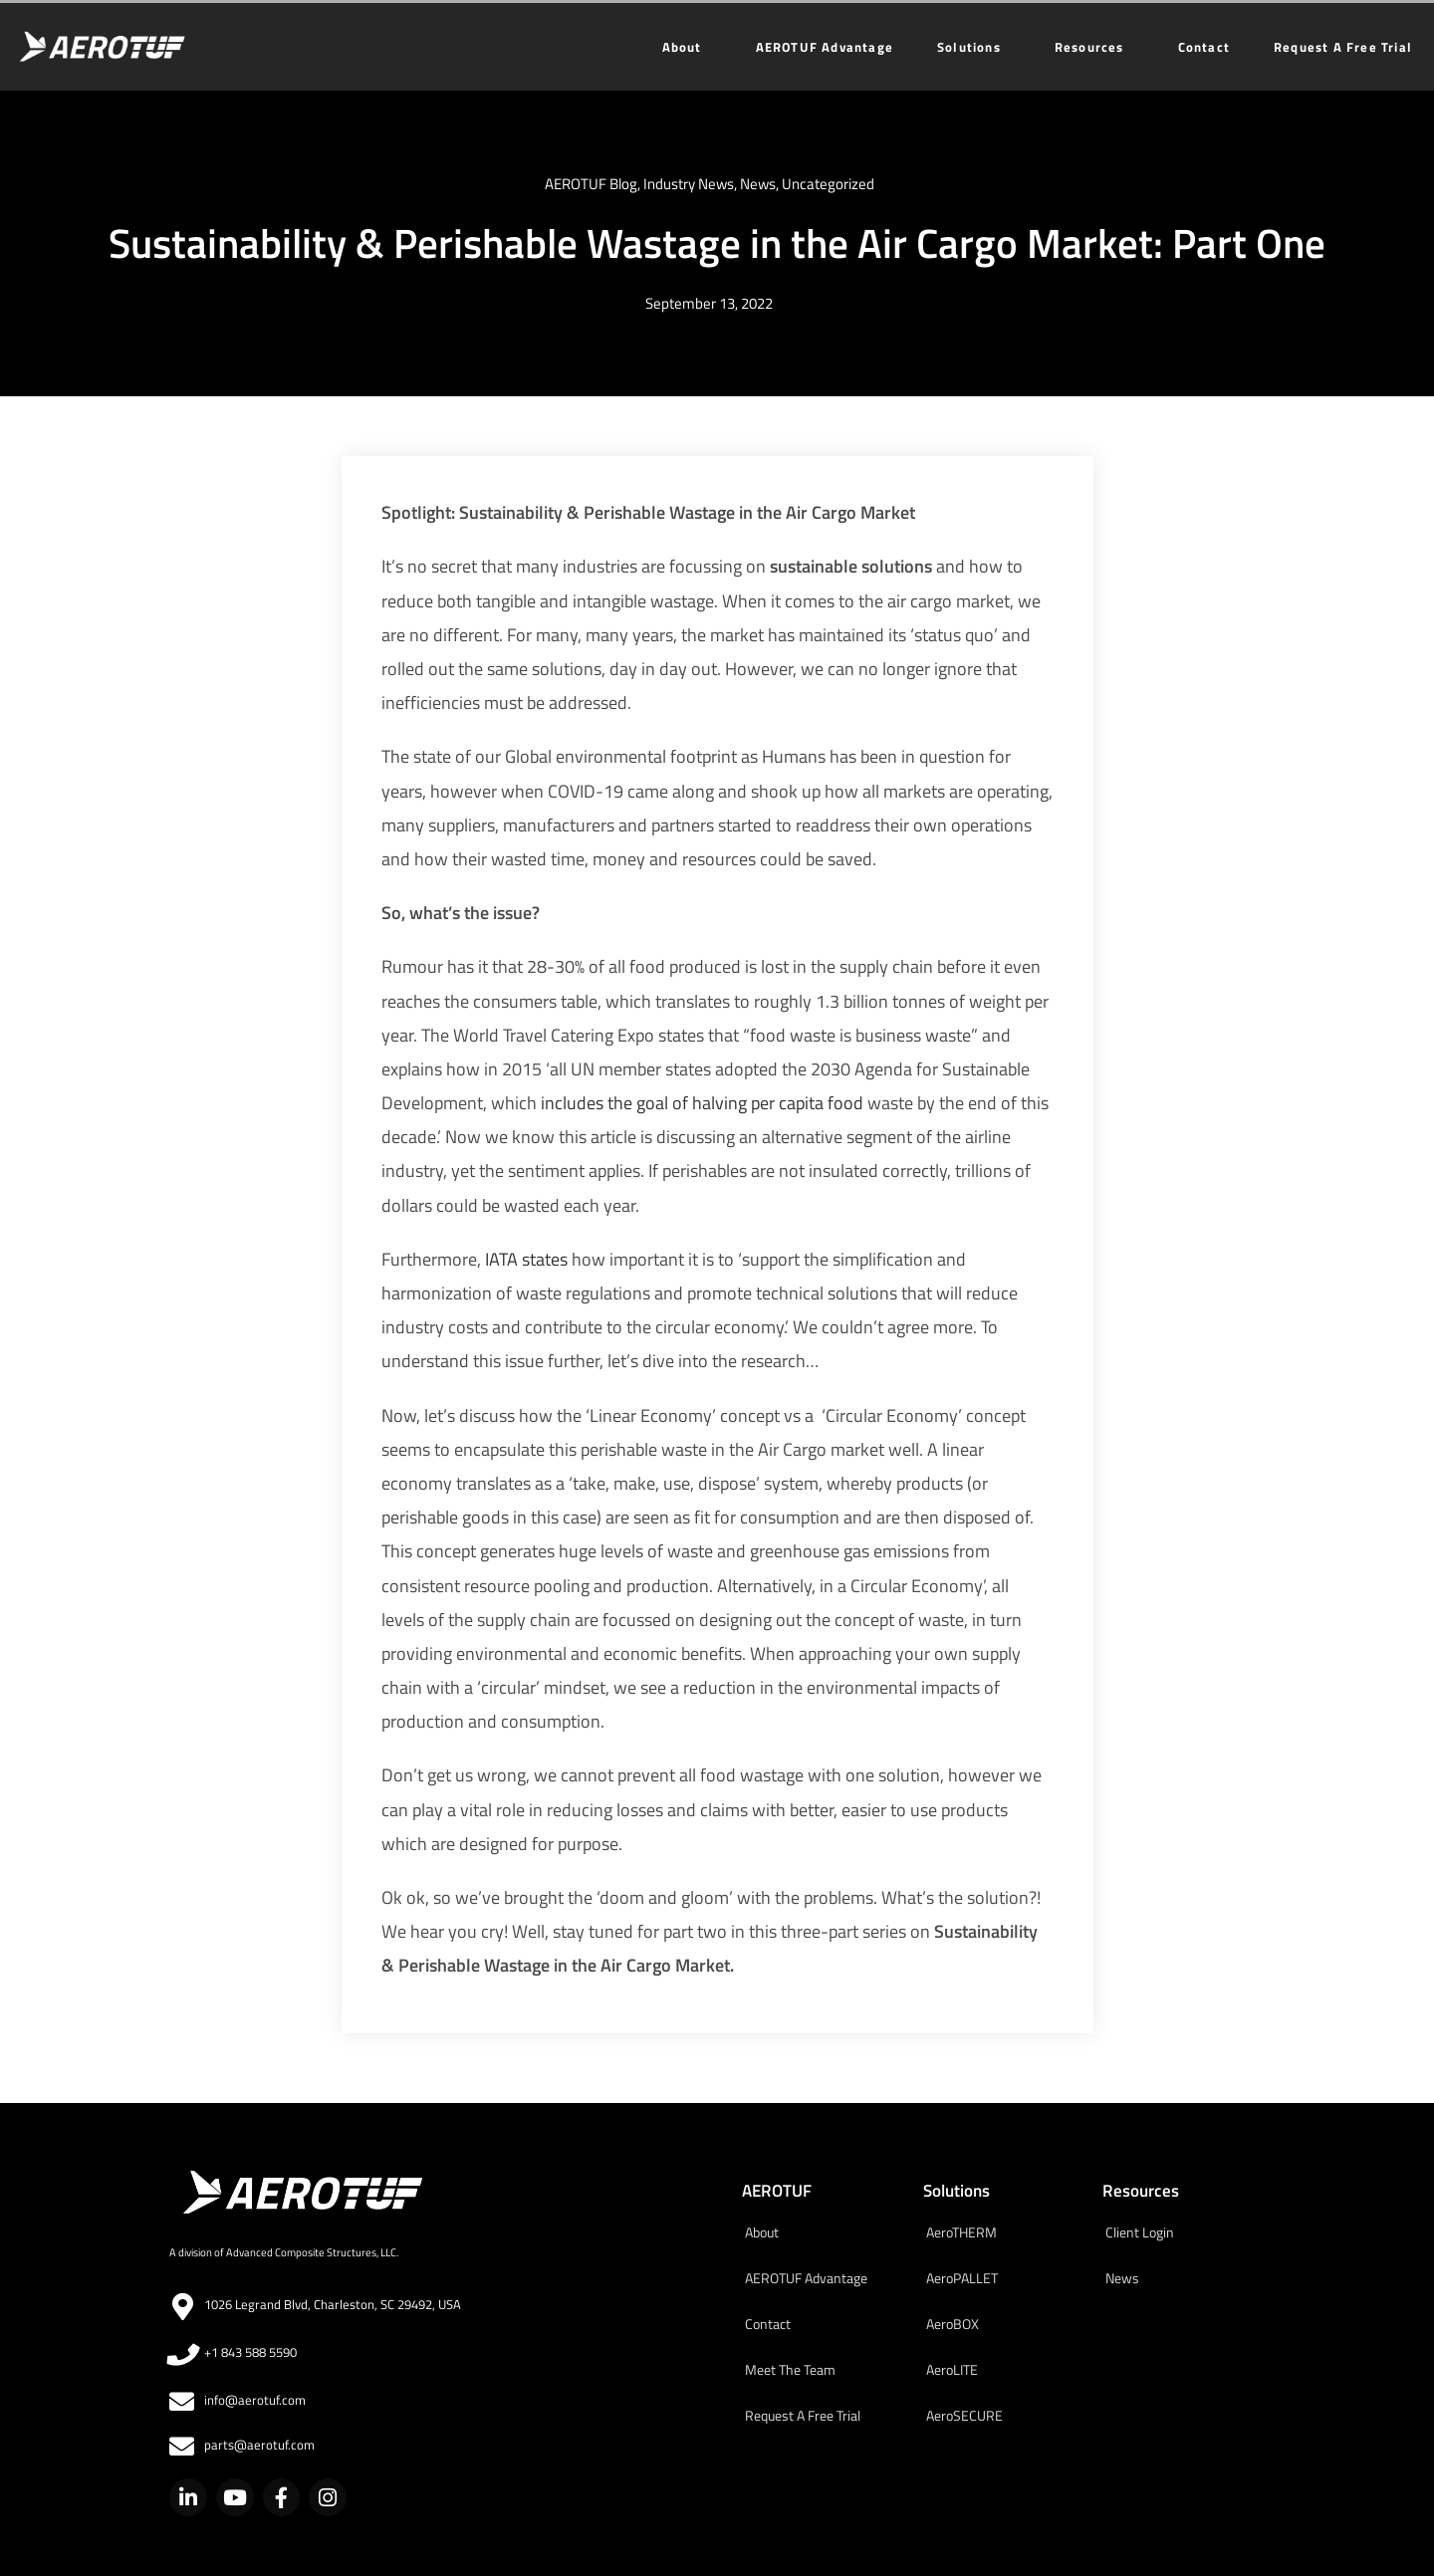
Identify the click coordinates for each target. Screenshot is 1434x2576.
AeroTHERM (961, 2232)
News (758, 183)
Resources (1094, 47)
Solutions (974, 47)
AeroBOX (952, 2323)
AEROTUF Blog (591, 183)
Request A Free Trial (1343, 47)
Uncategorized (828, 183)
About (687, 47)
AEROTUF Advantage (824, 47)
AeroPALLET (962, 2277)
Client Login (1139, 2232)
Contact (1204, 47)
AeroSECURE (964, 2415)
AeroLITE (952, 2369)
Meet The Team (790, 2369)
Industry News (688, 183)
